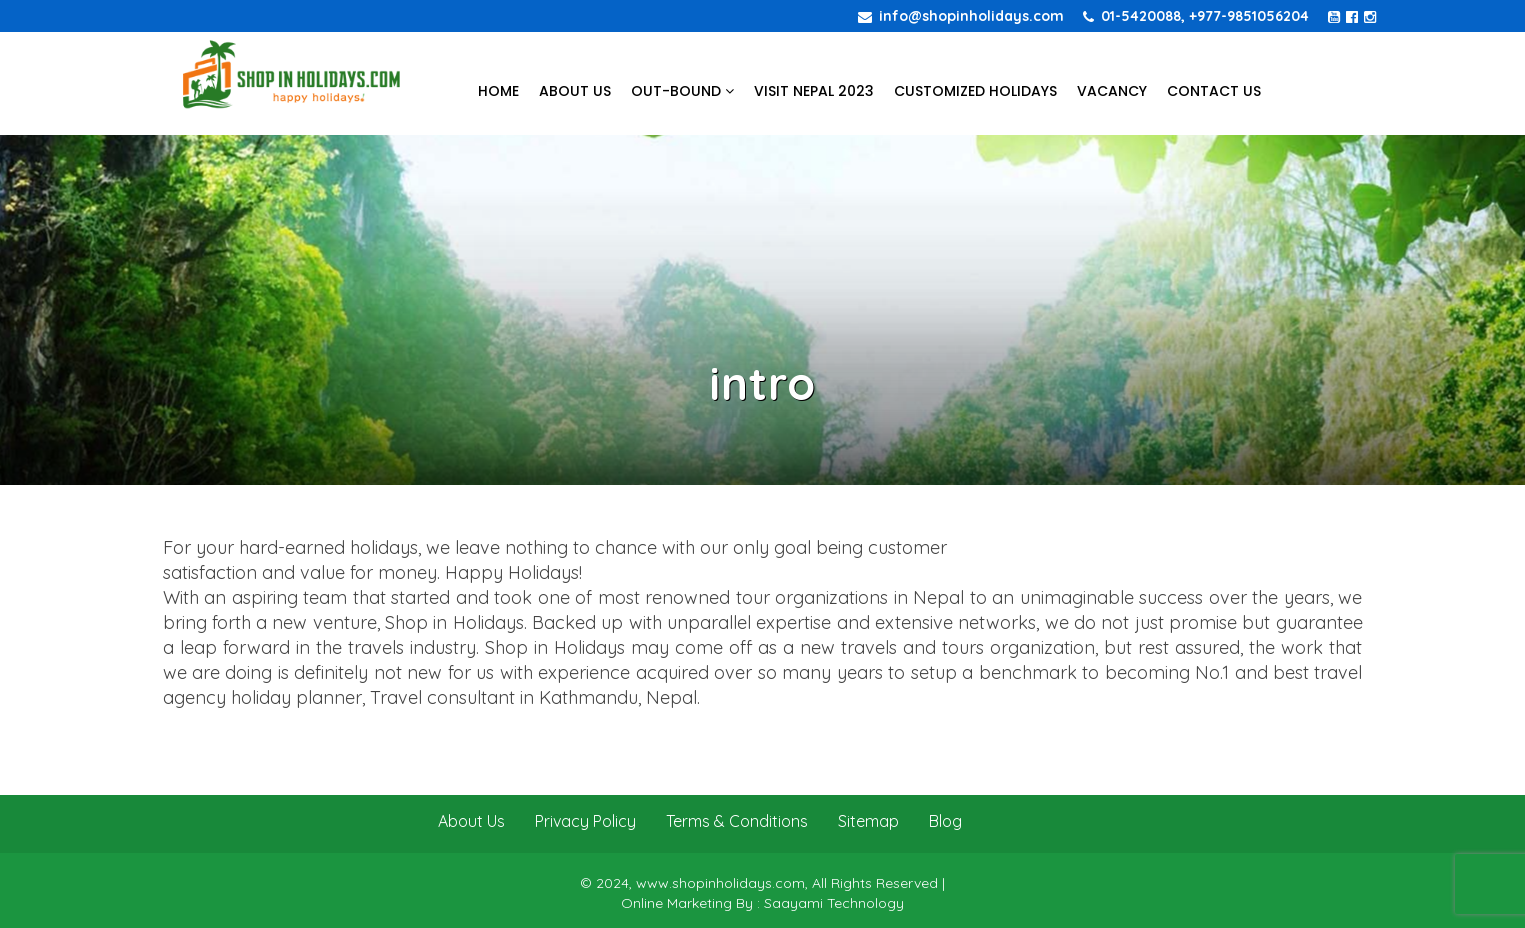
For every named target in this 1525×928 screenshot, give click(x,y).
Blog (945, 821)
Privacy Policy (585, 821)
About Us (575, 91)
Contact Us (1214, 91)
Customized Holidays (975, 91)
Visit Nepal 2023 (814, 91)
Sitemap (868, 821)
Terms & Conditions (737, 821)
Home (498, 91)
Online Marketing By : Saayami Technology (762, 903)
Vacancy (1112, 91)
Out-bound (682, 91)
